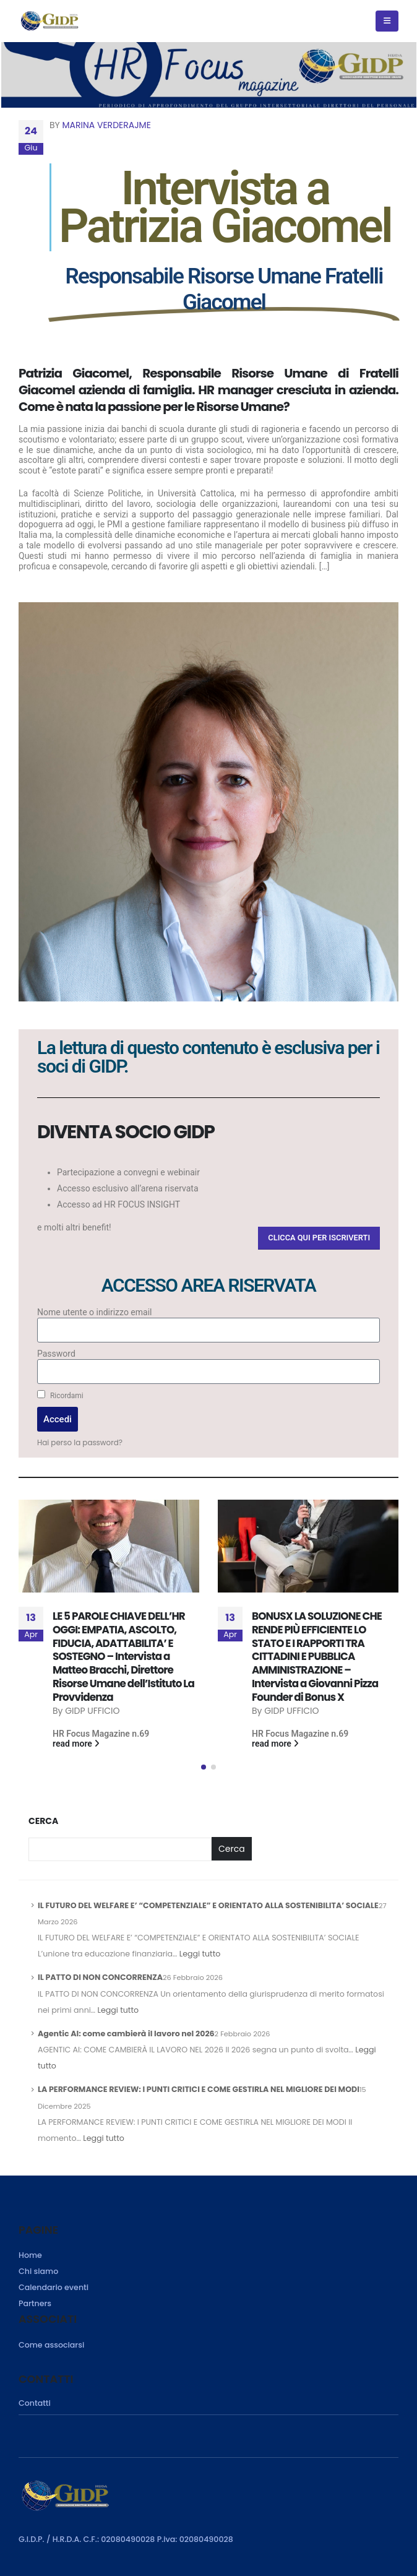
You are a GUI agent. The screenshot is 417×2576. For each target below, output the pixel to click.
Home (30, 2255)
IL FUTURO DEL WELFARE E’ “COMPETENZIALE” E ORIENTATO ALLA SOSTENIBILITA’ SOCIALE (208, 1905)
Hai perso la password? (80, 1443)
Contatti (35, 2403)
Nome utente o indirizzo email (94, 1312)
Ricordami (60, 1395)
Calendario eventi (53, 2287)
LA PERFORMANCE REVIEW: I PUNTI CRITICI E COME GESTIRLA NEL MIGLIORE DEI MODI (198, 2089)
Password (56, 1354)
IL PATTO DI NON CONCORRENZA (100, 1977)
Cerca (43, 1821)
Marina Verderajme (106, 125)
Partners (35, 2303)
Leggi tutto (200, 1953)
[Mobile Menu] (387, 21)
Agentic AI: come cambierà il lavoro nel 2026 (126, 2033)
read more (76, 1743)
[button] (319, 1238)
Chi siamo (38, 2271)
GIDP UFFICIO (92, 1711)
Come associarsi (51, 2345)
